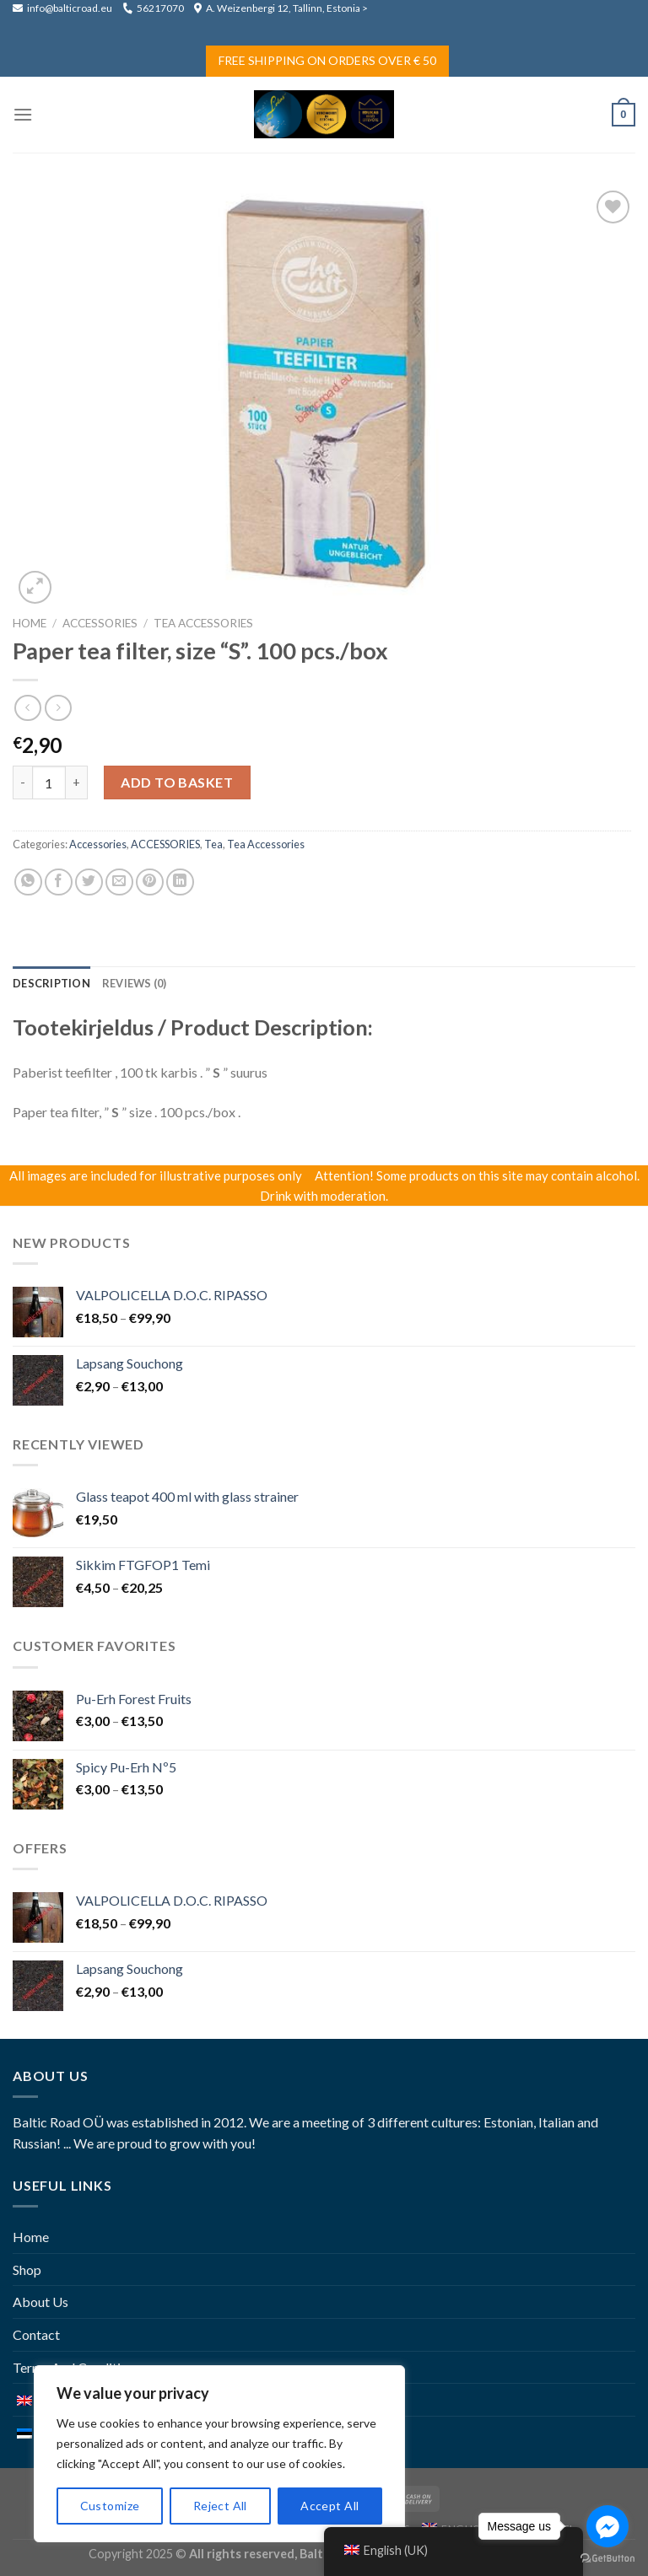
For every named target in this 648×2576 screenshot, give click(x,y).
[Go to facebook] (607, 2526)
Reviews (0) (134, 983)
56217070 (153, 8)
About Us (40, 2302)
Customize (110, 2505)
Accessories (98, 844)
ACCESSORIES (100, 623)
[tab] (51, 983)
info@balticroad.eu (63, 8)
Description (51, 983)
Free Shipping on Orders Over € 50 (327, 60)
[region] (219, 2453)
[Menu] (23, 114)
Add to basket (177, 782)
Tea (213, 844)
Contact (36, 2334)
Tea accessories (203, 623)
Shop (27, 2269)
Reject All (220, 2505)
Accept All (329, 2505)
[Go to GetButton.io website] (607, 2558)
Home (29, 623)
